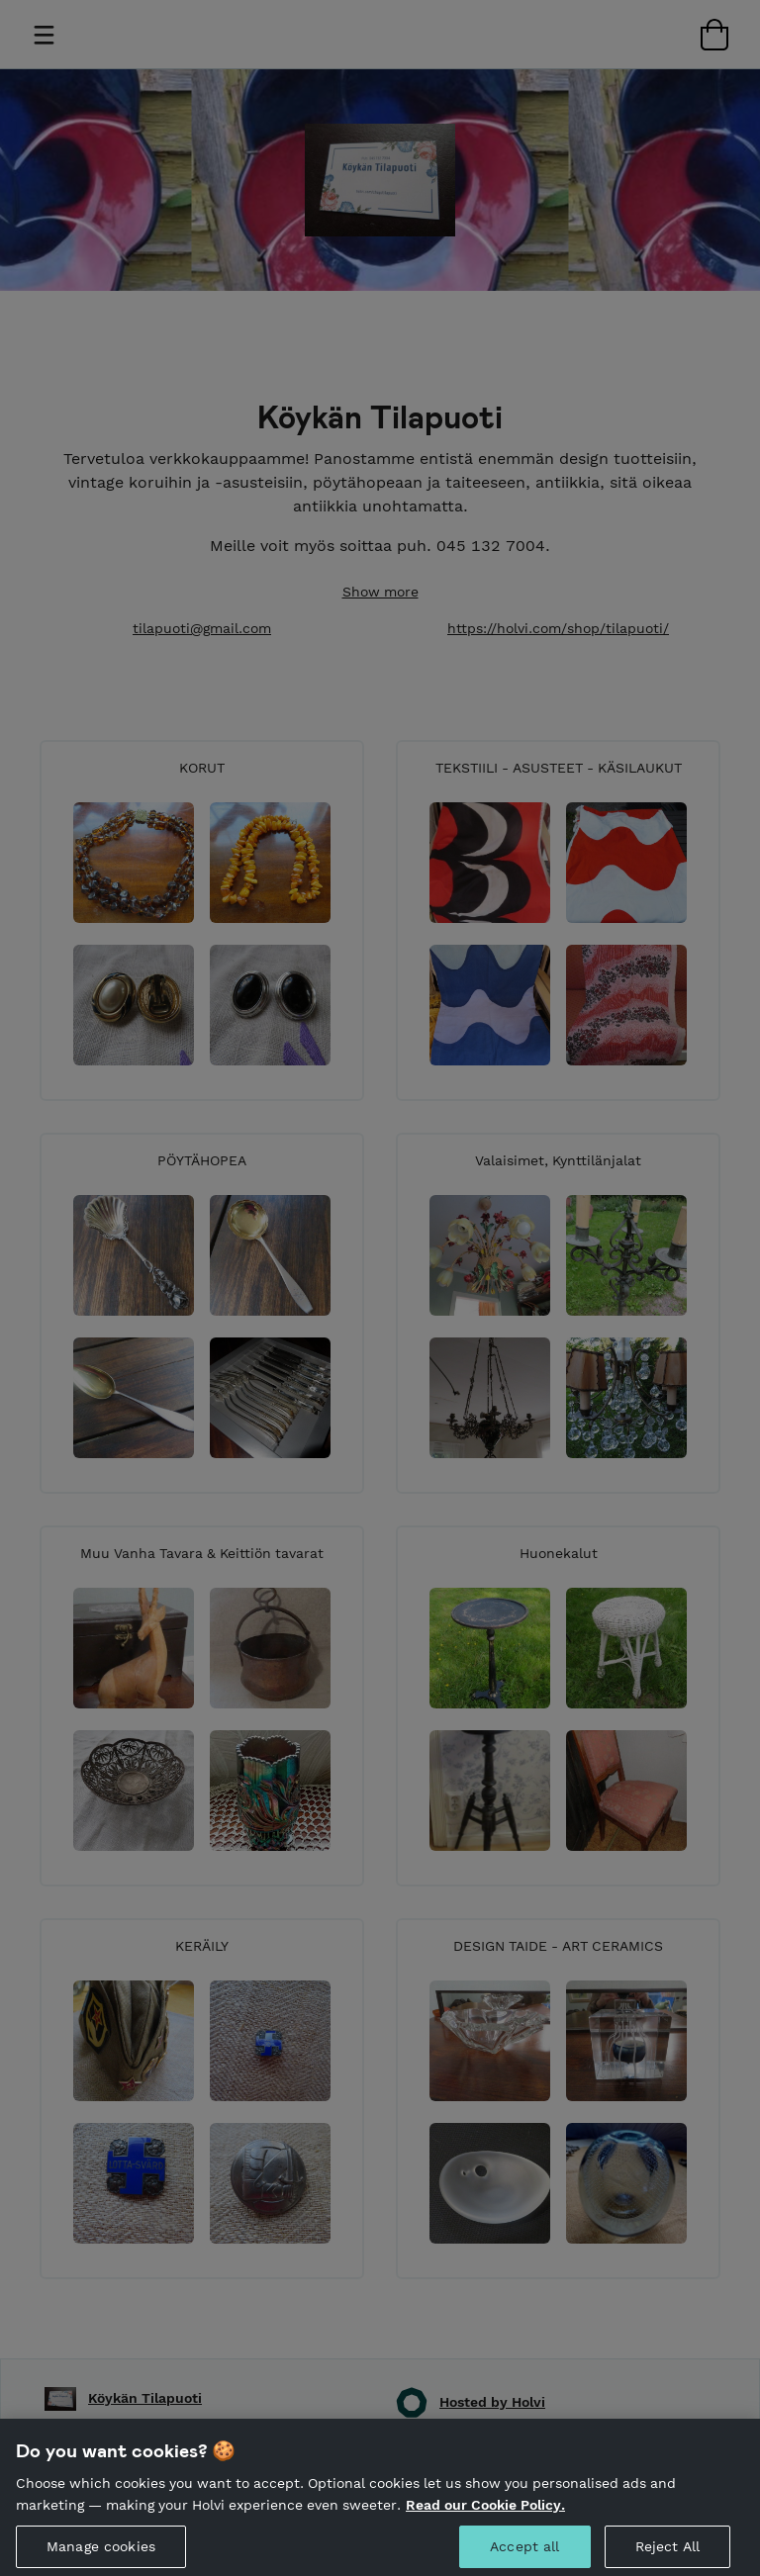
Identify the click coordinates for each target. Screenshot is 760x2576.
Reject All (667, 2554)
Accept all (524, 2554)
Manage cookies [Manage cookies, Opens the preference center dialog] (101, 2554)
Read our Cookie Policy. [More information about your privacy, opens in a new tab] (485, 2512)
